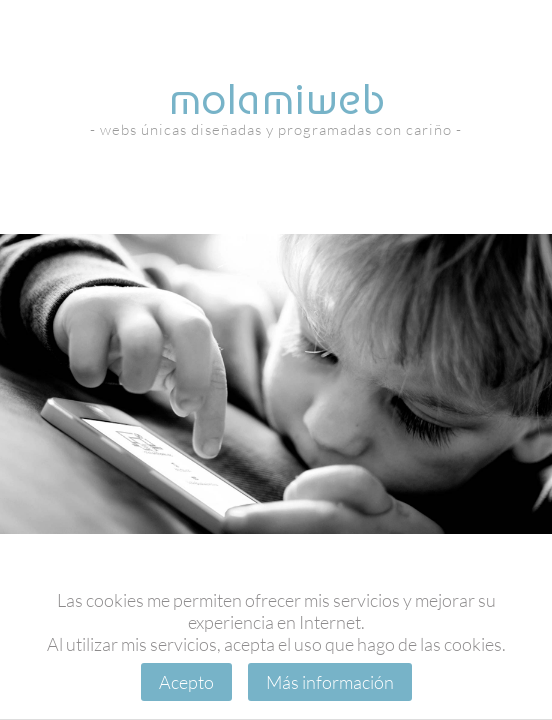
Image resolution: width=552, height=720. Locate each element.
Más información (330, 682)
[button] (258, 515)
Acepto (186, 682)
